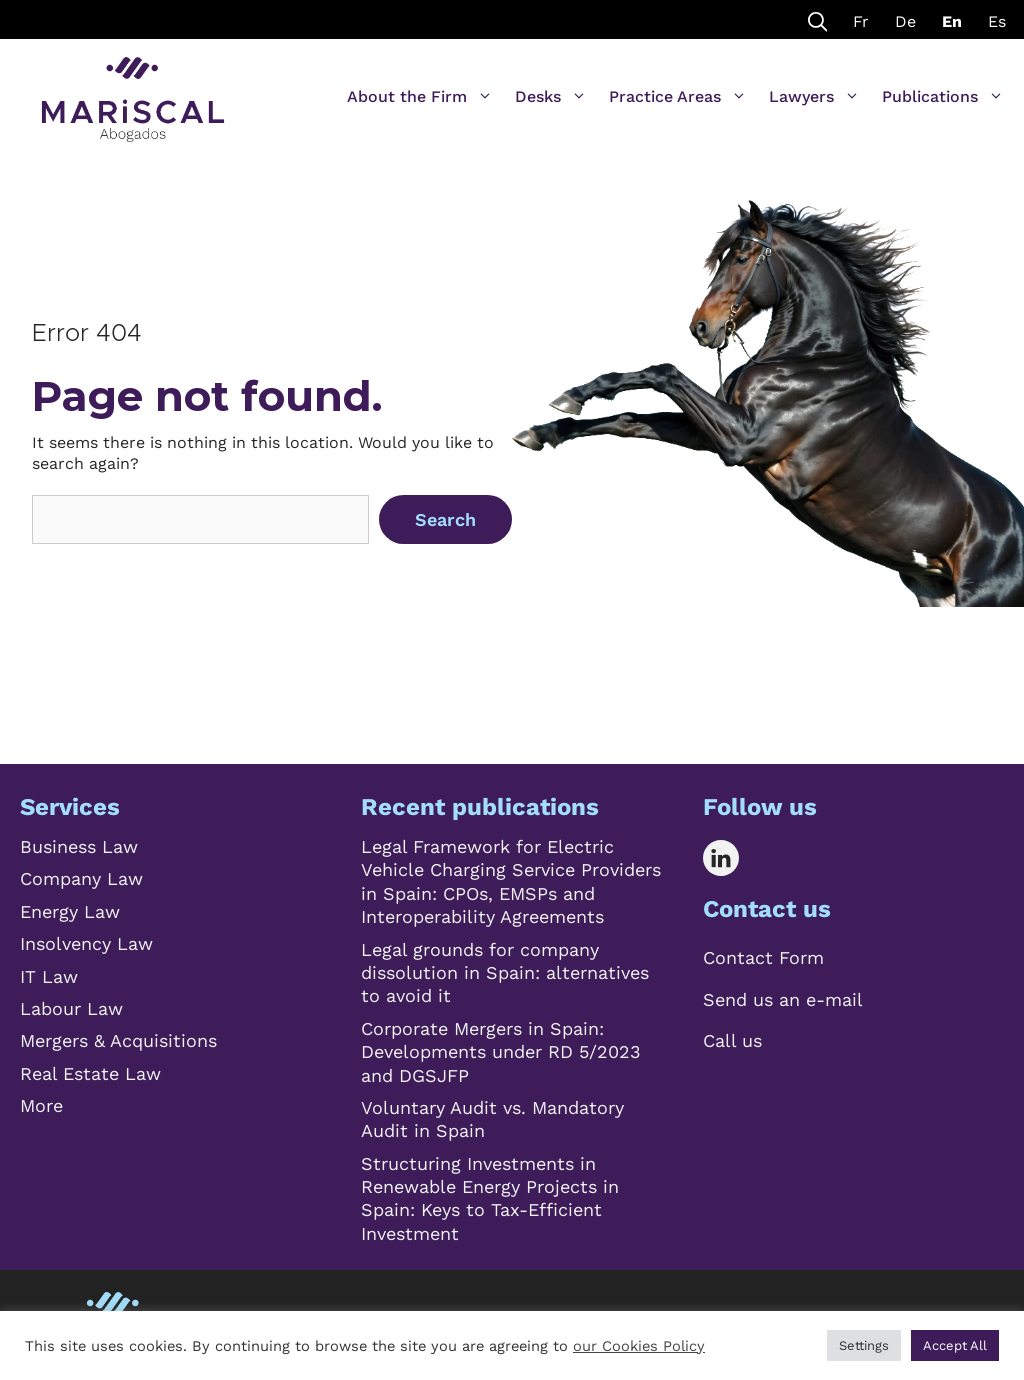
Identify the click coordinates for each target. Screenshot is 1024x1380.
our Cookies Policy (639, 1346)
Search (445, 519)
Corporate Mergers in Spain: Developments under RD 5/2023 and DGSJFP (501, 1052)
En (952, 21)
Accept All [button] (955, 1345)
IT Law (49, 976)
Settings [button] (864, 1345)
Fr (861, 21)
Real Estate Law (90, 1073)
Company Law (81, 878)
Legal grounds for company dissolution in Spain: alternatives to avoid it (505, 973)
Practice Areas (678, 97)
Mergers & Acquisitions (118, 1040)
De (905, 21)
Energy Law (70, 911)
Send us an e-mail (783, 999)
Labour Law (71, 1008)
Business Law (79, 846)
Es (997, 21)
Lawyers (814, 97)
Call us (732, 1040)
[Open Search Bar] (818, 19)
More (41, 1105)
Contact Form (763, 957)
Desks (551, 97)
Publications (943, 97)
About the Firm (420, 97)
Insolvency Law (86, 943)
